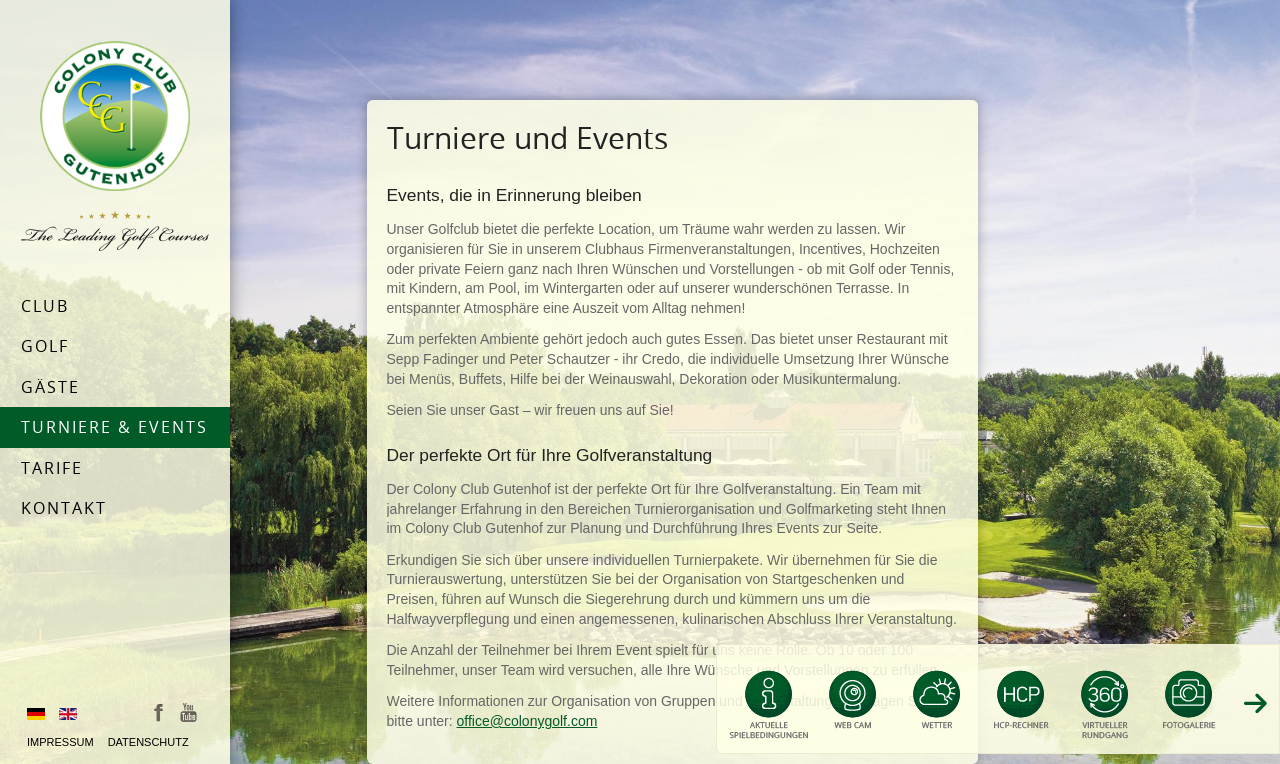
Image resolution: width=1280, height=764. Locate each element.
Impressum (60, 742)
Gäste (50, 387)
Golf (45, 346)
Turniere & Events (114, 427)
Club (45, 306)
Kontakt (64, 508)
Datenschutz (148, 742)
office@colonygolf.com (527, 721)
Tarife (52, 468)
